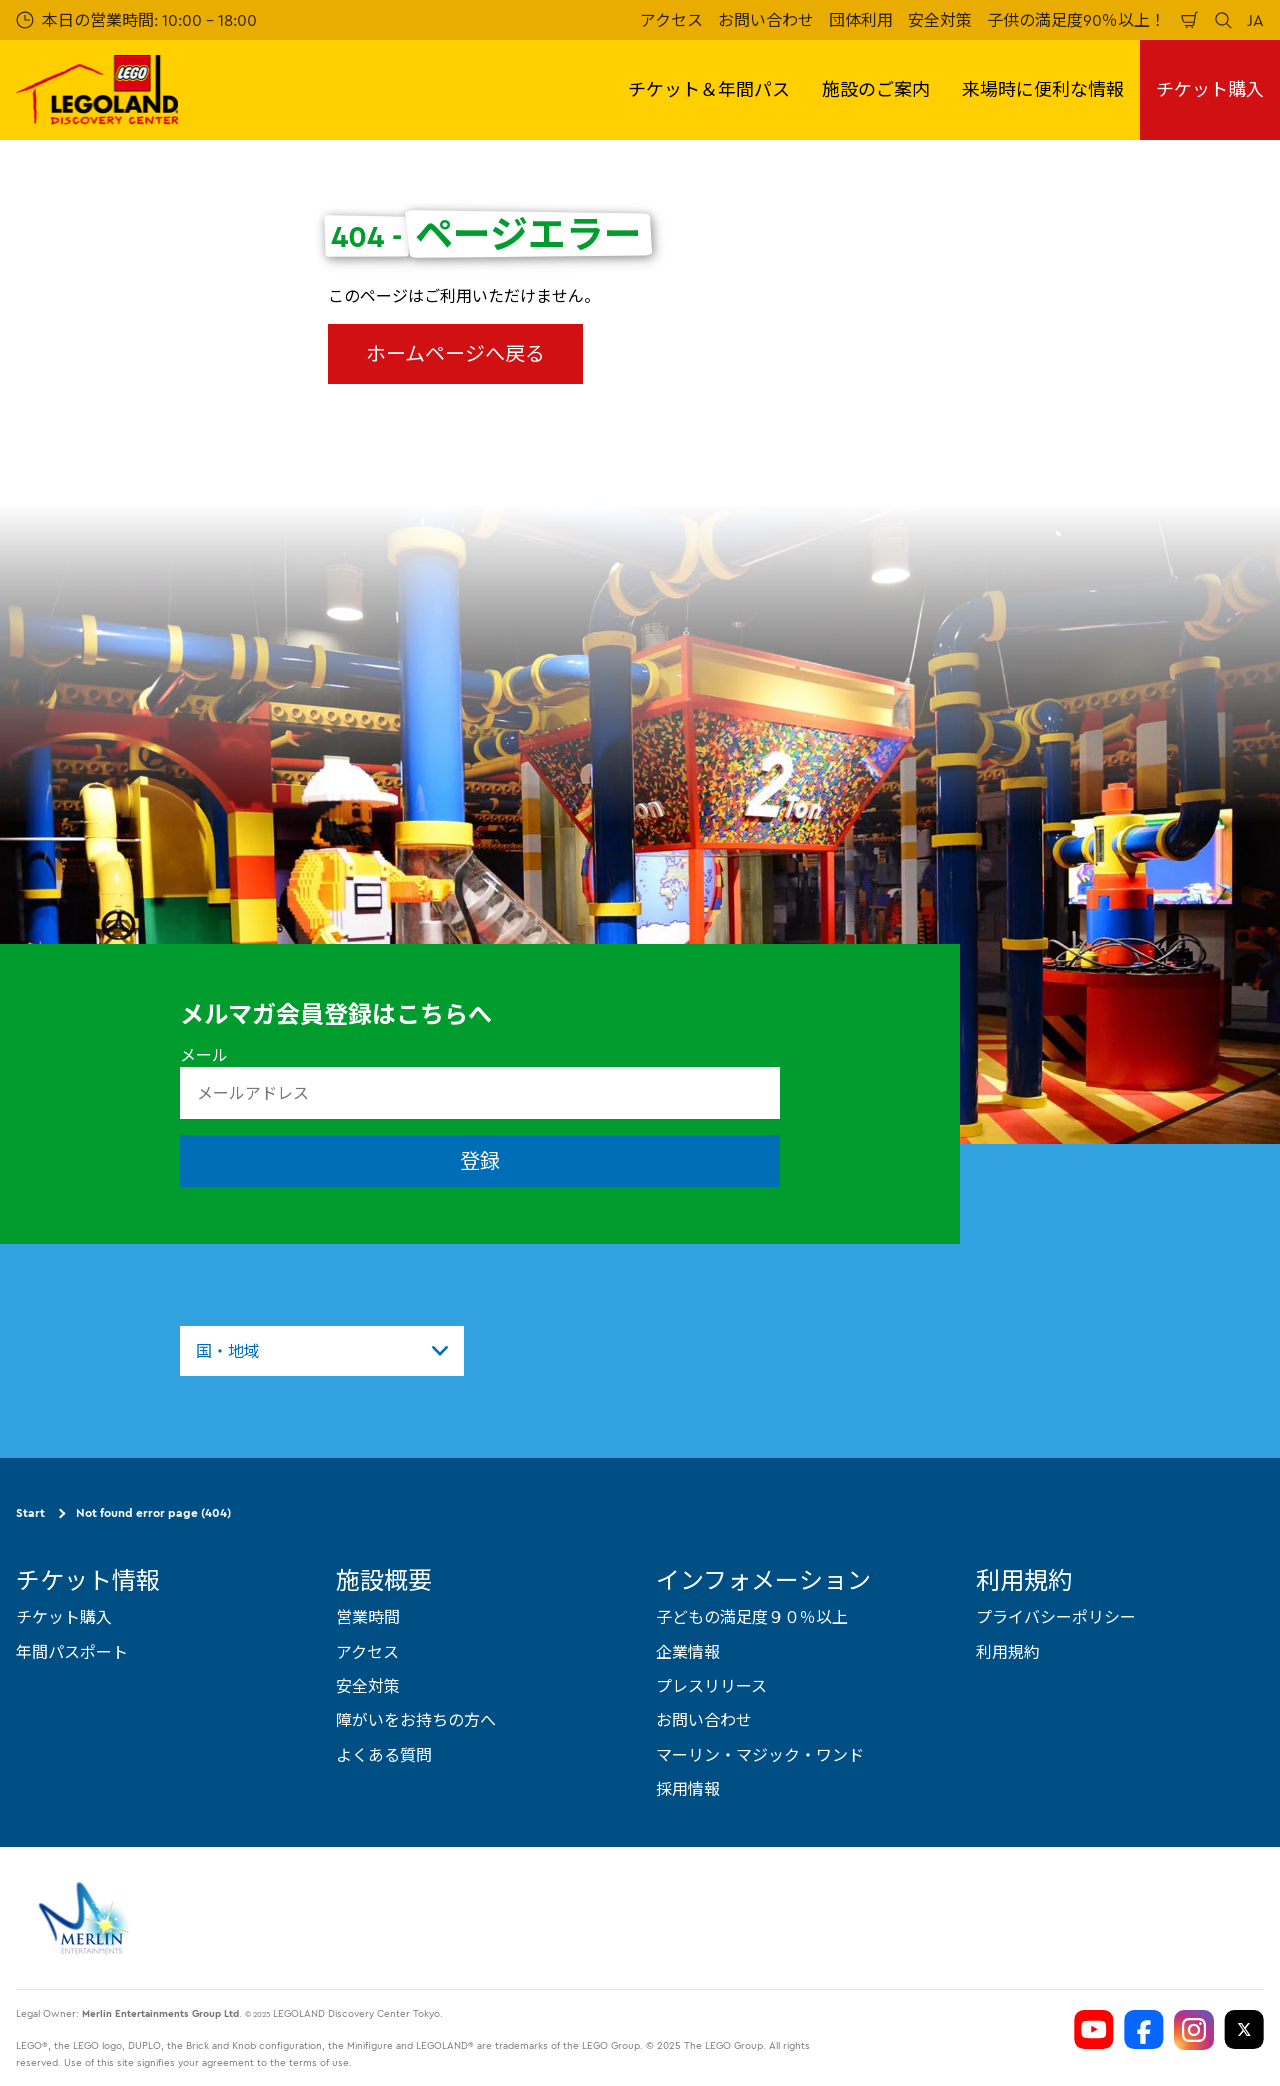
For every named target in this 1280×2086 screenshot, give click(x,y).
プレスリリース (711, 1686)
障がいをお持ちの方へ (416, 1720)
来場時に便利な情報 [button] (1043, 89)
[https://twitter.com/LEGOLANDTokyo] (1244, 2029)
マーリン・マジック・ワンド (760, 1754)
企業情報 (688, 1651)
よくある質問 (384, 1754)
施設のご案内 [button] (876, 89)
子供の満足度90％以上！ (1076, 20)
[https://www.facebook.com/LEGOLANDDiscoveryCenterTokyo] (1144, 2029)
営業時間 (368, 1617)
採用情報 (688, 1789)
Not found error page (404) (153, 1512)
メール (204, 1055)
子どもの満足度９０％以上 (752, 1617)
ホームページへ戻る (455, 353)
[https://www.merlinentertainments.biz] (86, 1917)
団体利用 (861, 20)
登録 (480, 1160)
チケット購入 (1210, 89)
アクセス (671, 20)
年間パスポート (72, 1651)
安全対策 (940, 20)
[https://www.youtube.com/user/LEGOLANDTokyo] (1094, 2029)
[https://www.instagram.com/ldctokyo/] (1194, 2029)
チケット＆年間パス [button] (709, 89)
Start (30, 1512)
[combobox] (322, 1351)
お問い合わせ (766, 20)
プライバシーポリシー (1056, 1617)
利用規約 (1008, 1651)
